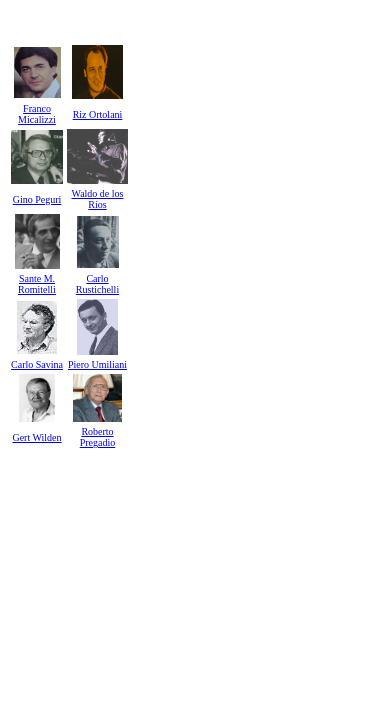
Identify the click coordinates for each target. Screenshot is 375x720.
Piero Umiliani (97, 364)
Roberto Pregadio (98, 437)
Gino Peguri (37, 199)
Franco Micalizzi (37, 114)
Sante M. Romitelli (37, 284)
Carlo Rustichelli (97, 284)
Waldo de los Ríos (98, 199)
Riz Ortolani (98, 114)
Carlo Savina (37, 364)
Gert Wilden (36, 437)
